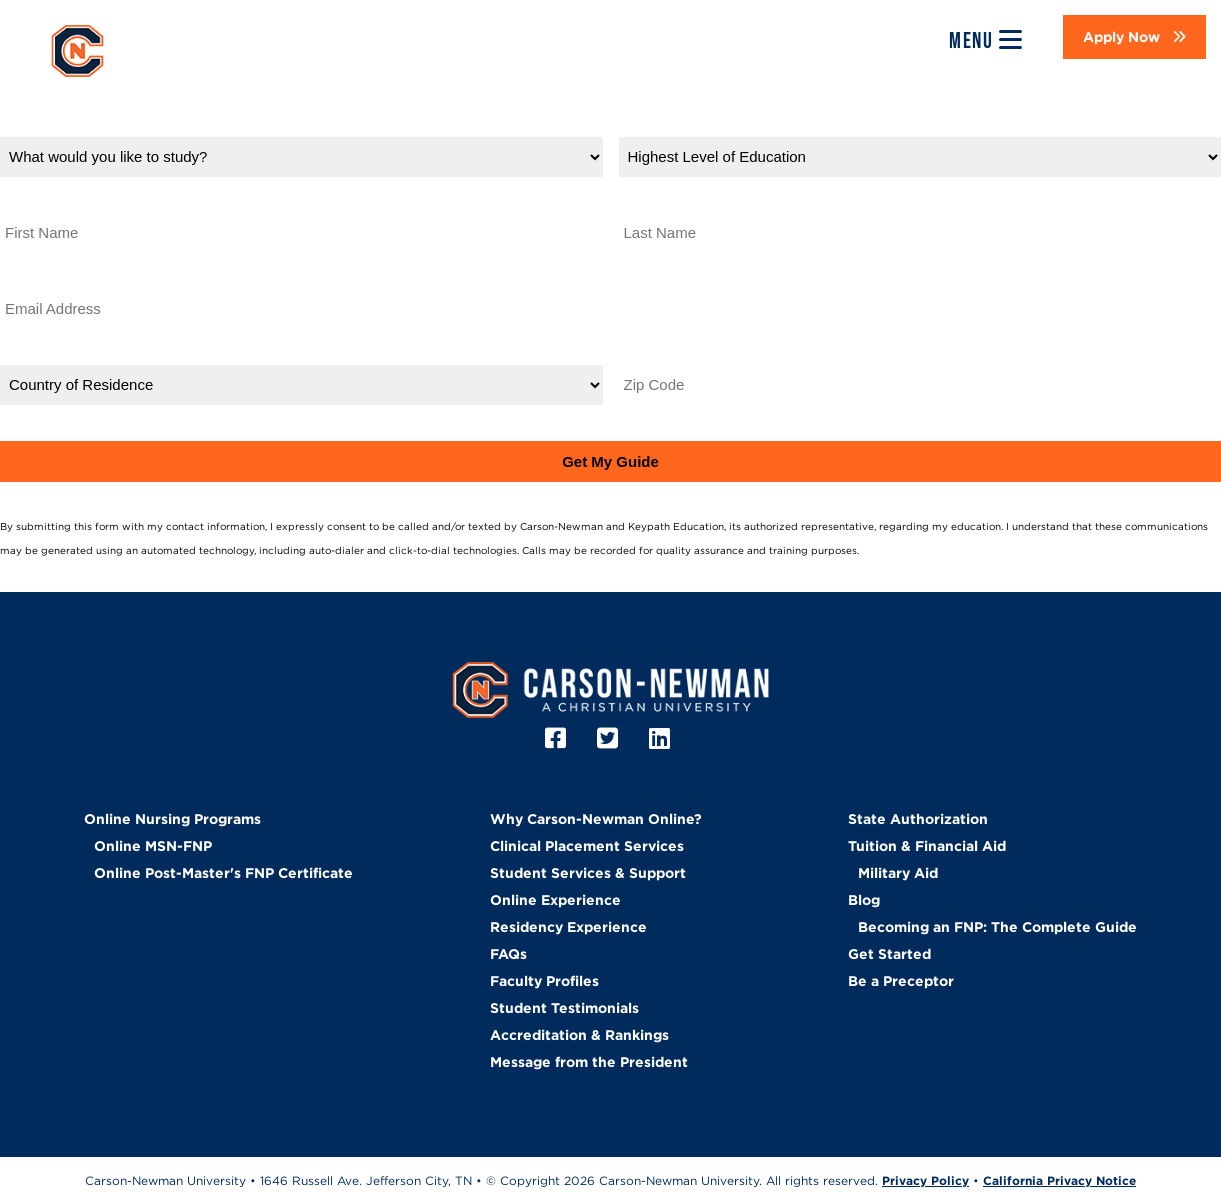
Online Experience (555, 900)
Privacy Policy (898, 550)
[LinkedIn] (662, 738)
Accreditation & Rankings (579, 1035)
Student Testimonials (564, 1008)
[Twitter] (610, 738)
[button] (1134, 37)
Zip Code (654, 353)
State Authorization (918, 819)
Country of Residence (82, 353)
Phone (642, 277)
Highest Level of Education (722, 125)
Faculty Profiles (544, 981)
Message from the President (589, 1062)
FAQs (508, 954)
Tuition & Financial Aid (927, 846)
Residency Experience (568, 927)
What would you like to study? (117, 125)
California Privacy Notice (1059, 1180)
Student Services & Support (588, 873)
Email (21, 277)
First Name (42, 201)
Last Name (659, 201)
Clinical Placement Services (587, 846)
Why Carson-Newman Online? (596, 819)
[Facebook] (558, 738)
